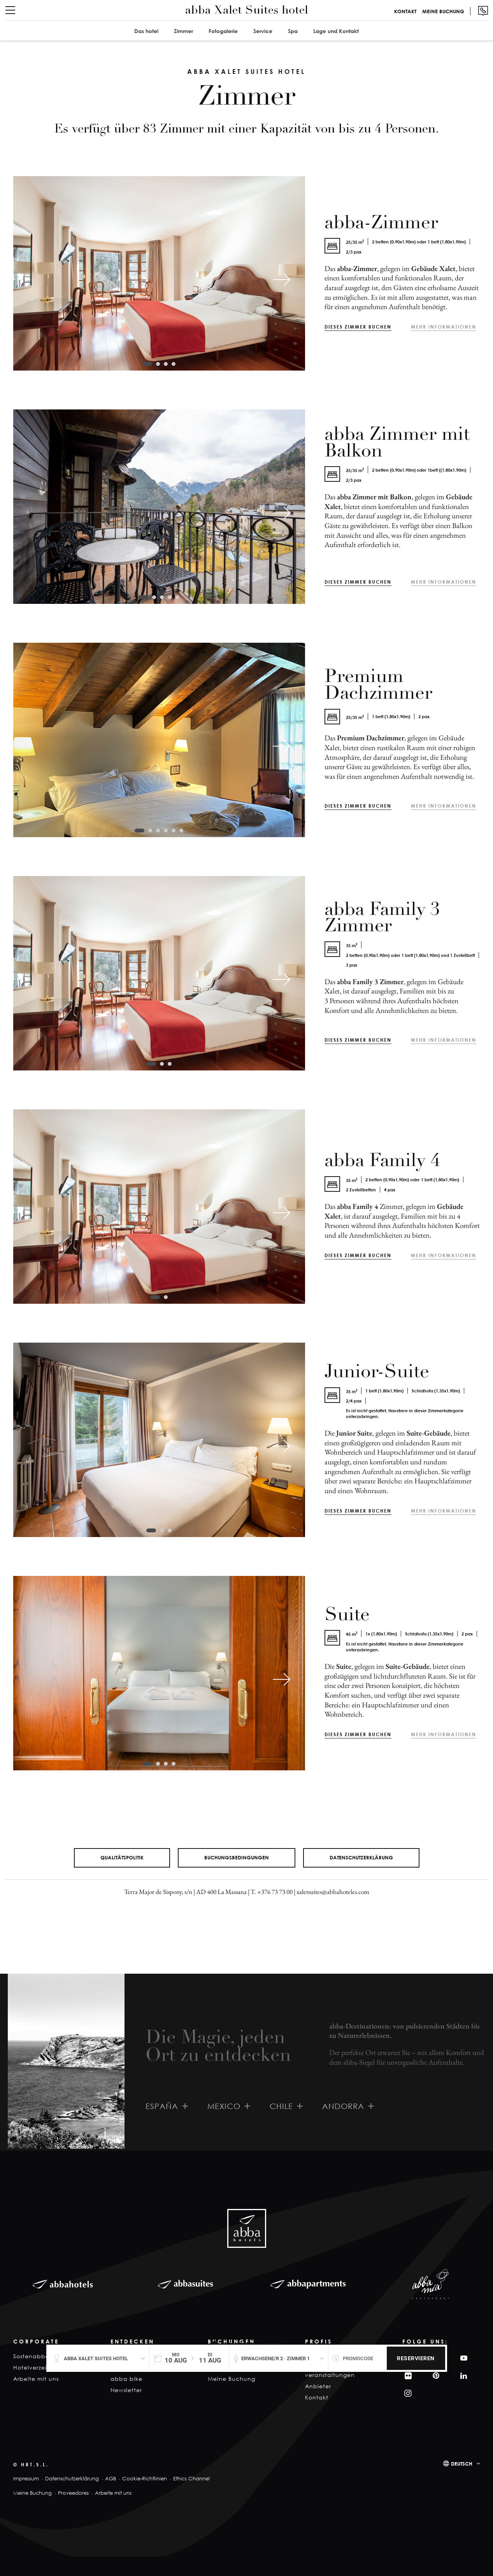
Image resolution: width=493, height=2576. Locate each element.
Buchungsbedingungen (236, 1857)
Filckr (407, 2375)
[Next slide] (281, 279)
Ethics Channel (191, 2478)
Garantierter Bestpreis (251, 2344)
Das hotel (146, 31)
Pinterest (434, 2375)
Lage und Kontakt (336, 31)
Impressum (26, 2478)
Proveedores (73, 2493)
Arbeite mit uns (36, 2378)
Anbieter (318, 2386)
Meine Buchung (443, 11)
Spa (293, 31)
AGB (110, 2478)
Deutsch (461, 2464)
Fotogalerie (223, 31)
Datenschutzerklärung (361, 1857)
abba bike (126, 2378)
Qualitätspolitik (122, 1857)
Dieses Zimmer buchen (358, 327)
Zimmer (183, 31)
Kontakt (405, 11)
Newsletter (126, 2390)
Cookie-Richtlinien (144, 2478)
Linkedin (462, 2375)
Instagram (407, 2393)
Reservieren (416, 2358)
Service (262, 31)
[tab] (147, 364)
